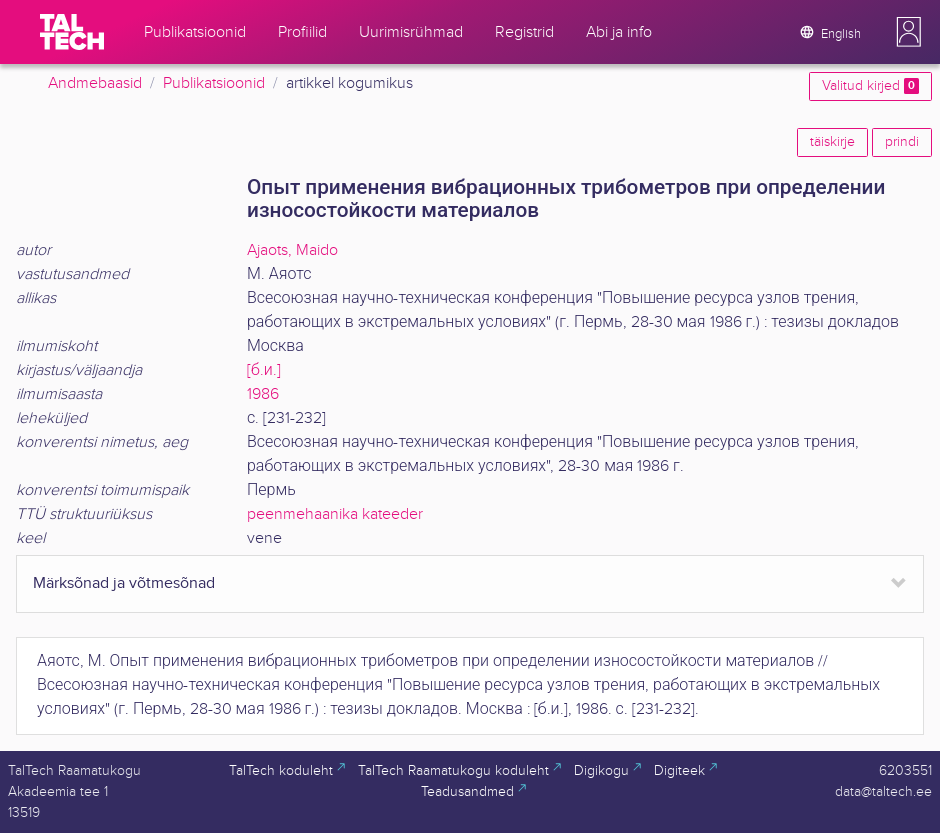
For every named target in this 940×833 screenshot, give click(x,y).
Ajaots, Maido (292, 250)
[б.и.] (264, 370)
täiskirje (832, 142)
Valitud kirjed (870, 86)
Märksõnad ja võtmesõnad (124, 583)
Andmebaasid (95, 83)
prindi (902, 142)
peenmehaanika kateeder (335, 514)
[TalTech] (72, 32)
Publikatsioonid (214, 83)
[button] (909, 32)
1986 (263, 394)
